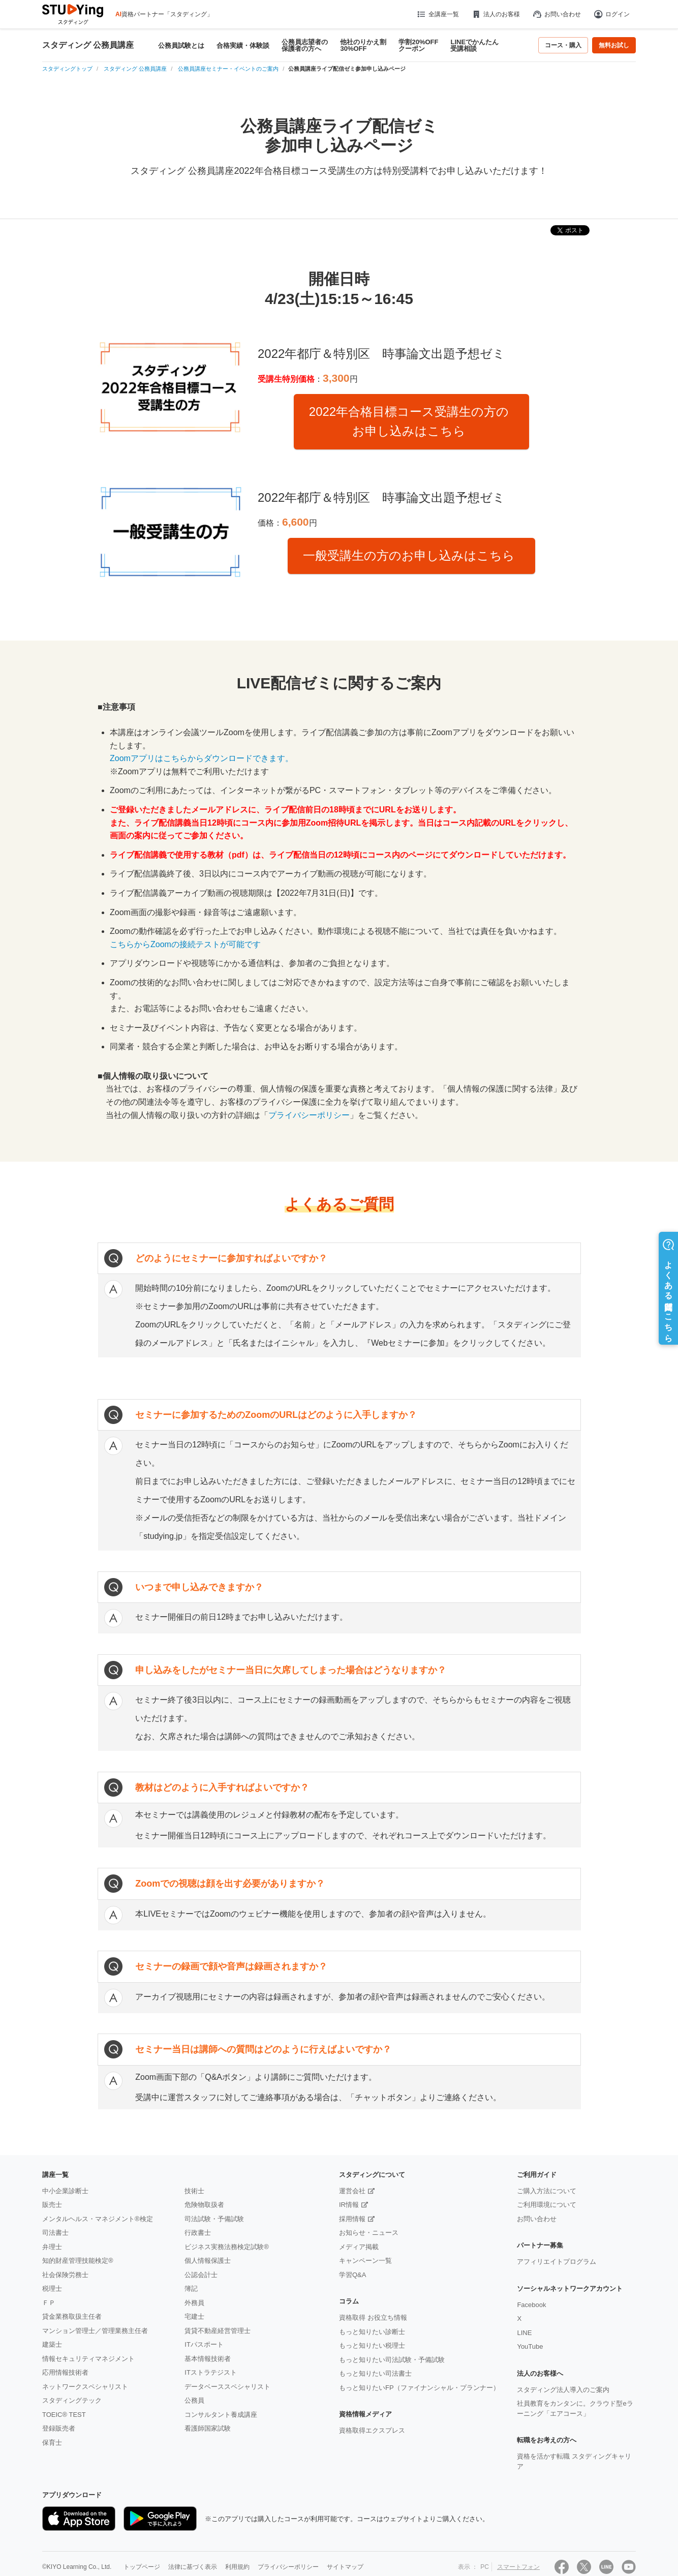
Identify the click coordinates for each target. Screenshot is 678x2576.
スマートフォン (518, 2566)
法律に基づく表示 (192, 2566)
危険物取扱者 (204, 2204)
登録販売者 (58, 2428)
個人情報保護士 (207, 2260)
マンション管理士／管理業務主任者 (95, 2331)
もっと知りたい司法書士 (375, 2373)
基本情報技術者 (207, 2358)
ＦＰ (48, 2303)
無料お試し (614, 45)
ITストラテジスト (210, 2372)
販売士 (52, 2204)
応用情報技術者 (65, 2372)
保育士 (52, 2442)
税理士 (52, 2288)
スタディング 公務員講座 (88, 45)
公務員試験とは (181, 45)
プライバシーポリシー (309, 1115)
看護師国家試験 (207, 2428)
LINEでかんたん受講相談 (474, 45)
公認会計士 (201, 2275)
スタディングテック (72, 2400)
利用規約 (237, 2566)
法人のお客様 (495, 14)
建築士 (52, 2344)
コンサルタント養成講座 (220, 2414)
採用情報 (352, 2219)
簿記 (191, 2288)
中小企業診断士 (65, 2191)
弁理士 (52, 2247)
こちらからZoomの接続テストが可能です (185, 944)
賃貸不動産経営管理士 (217, 2331)
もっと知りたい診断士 (372, 2332)
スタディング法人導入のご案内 (563, 2389)
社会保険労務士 (65, 2275)
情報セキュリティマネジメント (88, 2358)
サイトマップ (345, 2566)
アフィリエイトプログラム (556, 2261)
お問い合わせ (556, 14)
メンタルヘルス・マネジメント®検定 (97, 2219)
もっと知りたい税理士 (372, 2345)
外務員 (194, 2303)
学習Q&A (352, 2275)
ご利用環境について (546, 2204)
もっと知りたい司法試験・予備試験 (392, 2359)
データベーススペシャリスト (227, 2386)
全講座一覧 (437, 14)
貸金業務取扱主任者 (72, 2316)
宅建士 (194, 2316)
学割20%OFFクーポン (418, 45)
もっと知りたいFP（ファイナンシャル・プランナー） (419, 2387)
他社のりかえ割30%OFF (363, 45)
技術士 (194, 2191)
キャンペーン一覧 (365, 2260)
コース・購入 (563, 45)
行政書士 (197, 2232)
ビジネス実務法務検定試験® (226, 2247)
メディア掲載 (359, 2247)
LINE (524, 2333)
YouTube (530, 2346)
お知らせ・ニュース (368, 2232)
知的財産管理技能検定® (77, 2260)
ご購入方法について (546, 2191)
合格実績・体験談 (243, 45)
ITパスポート (204, 2344)
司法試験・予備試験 (214, 2219)
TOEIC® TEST (64, 2414)
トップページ (142, 2566)
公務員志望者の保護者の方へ (305, 45)
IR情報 (349, 2204)
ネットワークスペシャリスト (85, 2386)
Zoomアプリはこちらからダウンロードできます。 (201, 758)
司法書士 (55, 2232)
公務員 (194, 2400)
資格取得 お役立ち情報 (373, 2317)
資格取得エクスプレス (372, 2430)
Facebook (531, 2305)
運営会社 (352, 2191)
